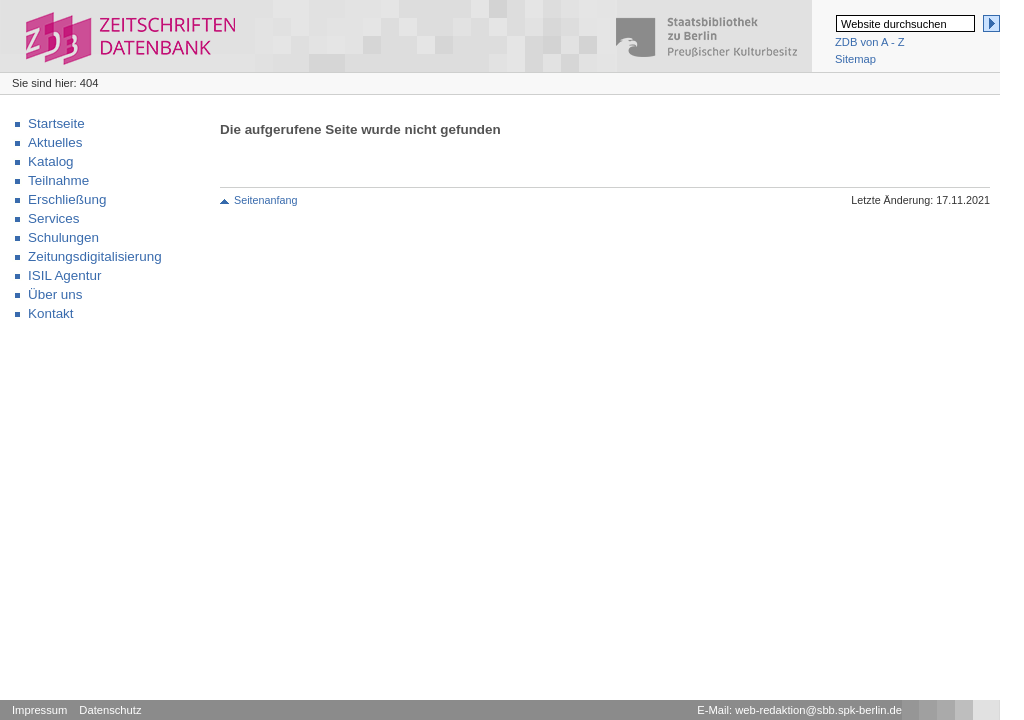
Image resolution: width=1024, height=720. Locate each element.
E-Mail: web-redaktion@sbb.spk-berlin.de (799, 710)
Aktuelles (55, 142)
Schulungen (63, 237)
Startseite (56, 123)
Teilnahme (58, 180)
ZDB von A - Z (870, 42)
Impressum (39, 710)
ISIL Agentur (64, 275)
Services (54, 218)
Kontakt (51, 313)
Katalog (51, 161)
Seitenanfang (265, 200)
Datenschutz (110, 710)
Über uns (55, 294)
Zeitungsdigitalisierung (95, 256)
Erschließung (67, 199)
